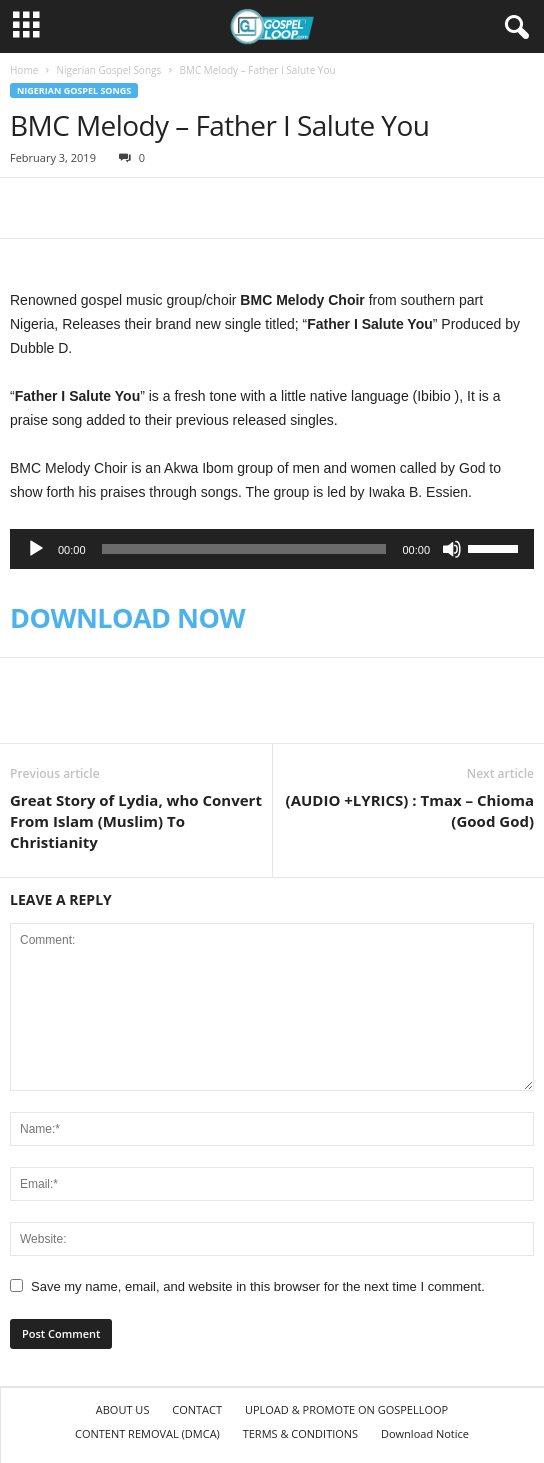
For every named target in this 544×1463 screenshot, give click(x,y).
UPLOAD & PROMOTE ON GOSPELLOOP (346, 1409)
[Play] (36, 549)
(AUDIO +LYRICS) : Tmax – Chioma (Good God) (410, 810)
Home (24, 70)
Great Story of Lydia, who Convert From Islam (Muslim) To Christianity (136, 821)
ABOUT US (123, 1409)
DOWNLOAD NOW (127, 617)
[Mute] (452, 549)
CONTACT (197, 1409)
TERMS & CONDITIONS (300, 1433)
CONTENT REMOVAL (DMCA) (147, 1433)
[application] (272, 549)
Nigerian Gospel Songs (108, 70)
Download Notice (425, 1433)
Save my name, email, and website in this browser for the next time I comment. (258, 1286)
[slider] (244, 549)
